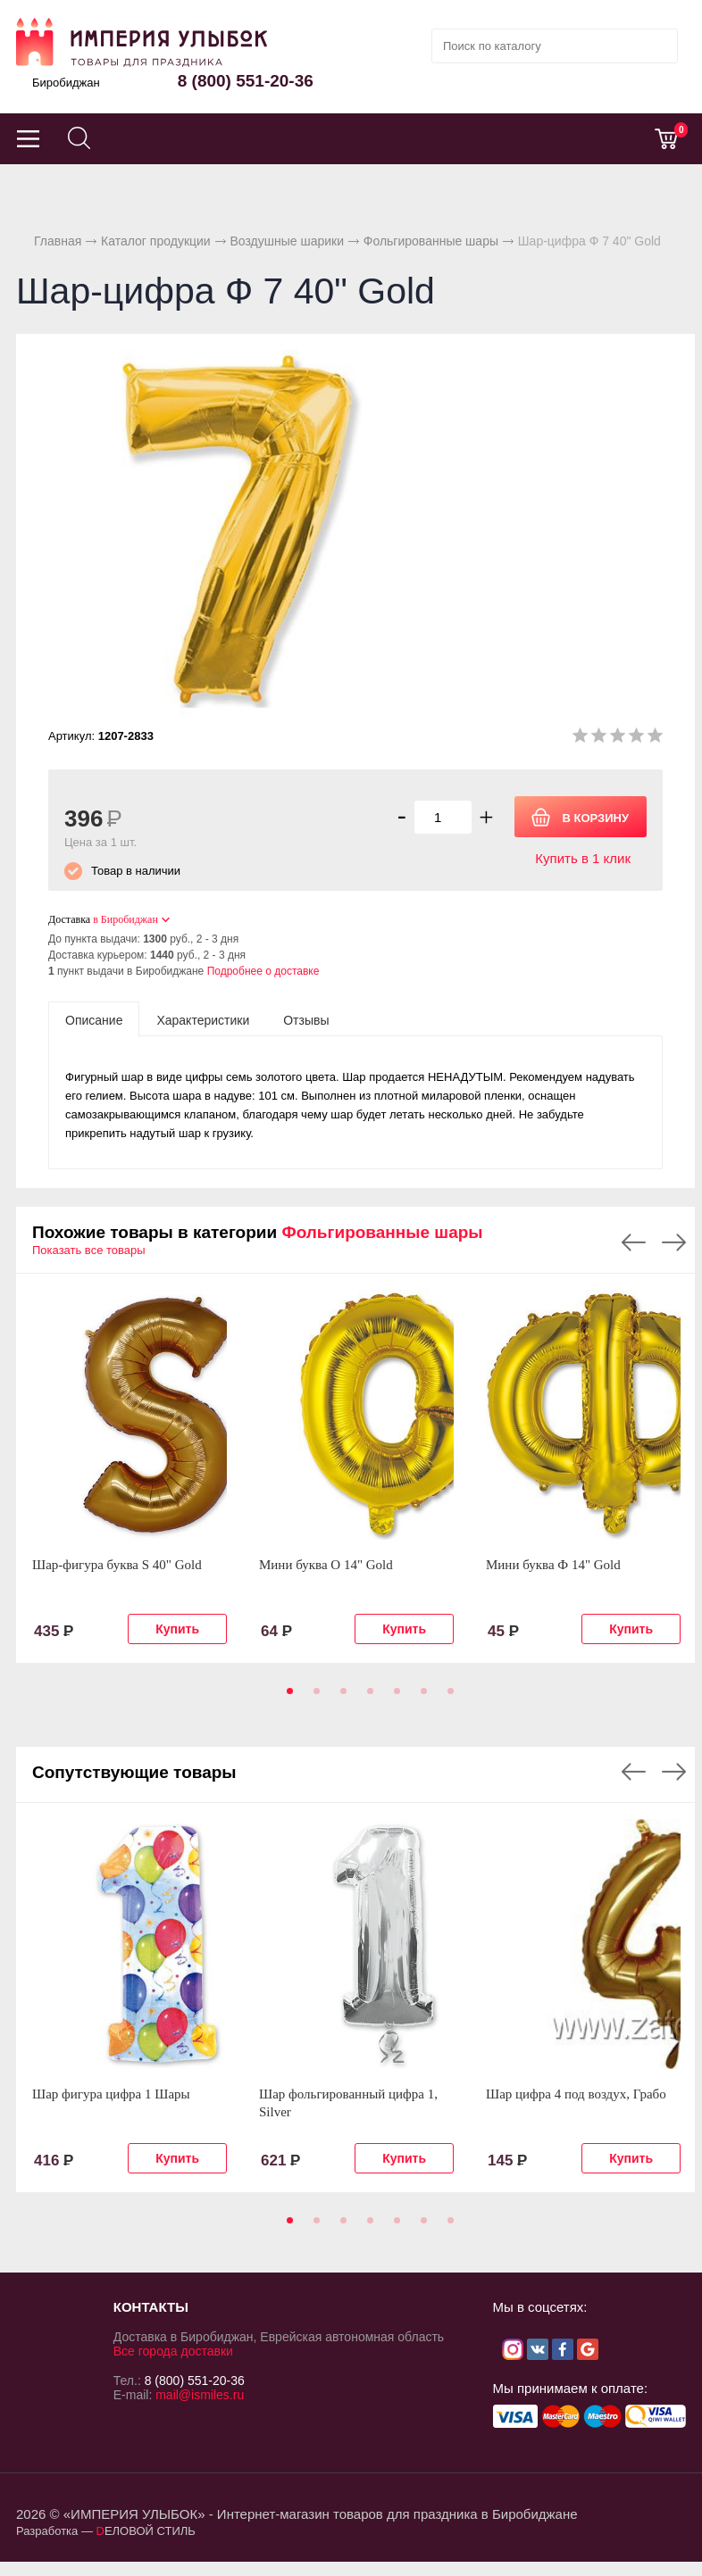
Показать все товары (89, 1250)
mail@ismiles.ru (199, 2395)
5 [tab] (394, 1697)
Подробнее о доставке (263, 971)
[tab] (93, 1019)
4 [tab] (367, 1697)
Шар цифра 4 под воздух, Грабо (576, 2094)
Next (674, 1242)
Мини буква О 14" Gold (326, 1565)
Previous (634, 1242)
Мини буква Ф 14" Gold (553, 1565)
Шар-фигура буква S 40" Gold (117, 1565)
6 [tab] (421, 1697)
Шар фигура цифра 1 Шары (111, 2094)
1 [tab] (287, 1697)
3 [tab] (340, 1697)
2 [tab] (313, 1697)
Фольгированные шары (431, 241)
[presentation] (93, 1019)
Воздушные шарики (287, 241)
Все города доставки (173, 2351)
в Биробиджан (125, 919)
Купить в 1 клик (583, 858)
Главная (57, 241)
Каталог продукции (156, 241)
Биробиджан (66, 82)
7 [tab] (447, 1697)
